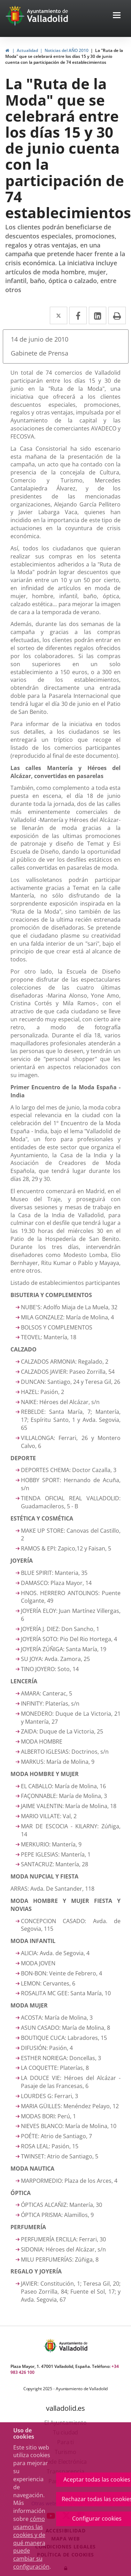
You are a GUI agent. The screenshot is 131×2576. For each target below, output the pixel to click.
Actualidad (27, 50)
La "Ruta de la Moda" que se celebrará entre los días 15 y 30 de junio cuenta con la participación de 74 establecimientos (64, 56)
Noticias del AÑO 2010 (66, 50)
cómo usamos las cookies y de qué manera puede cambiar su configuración (31, 2542)
